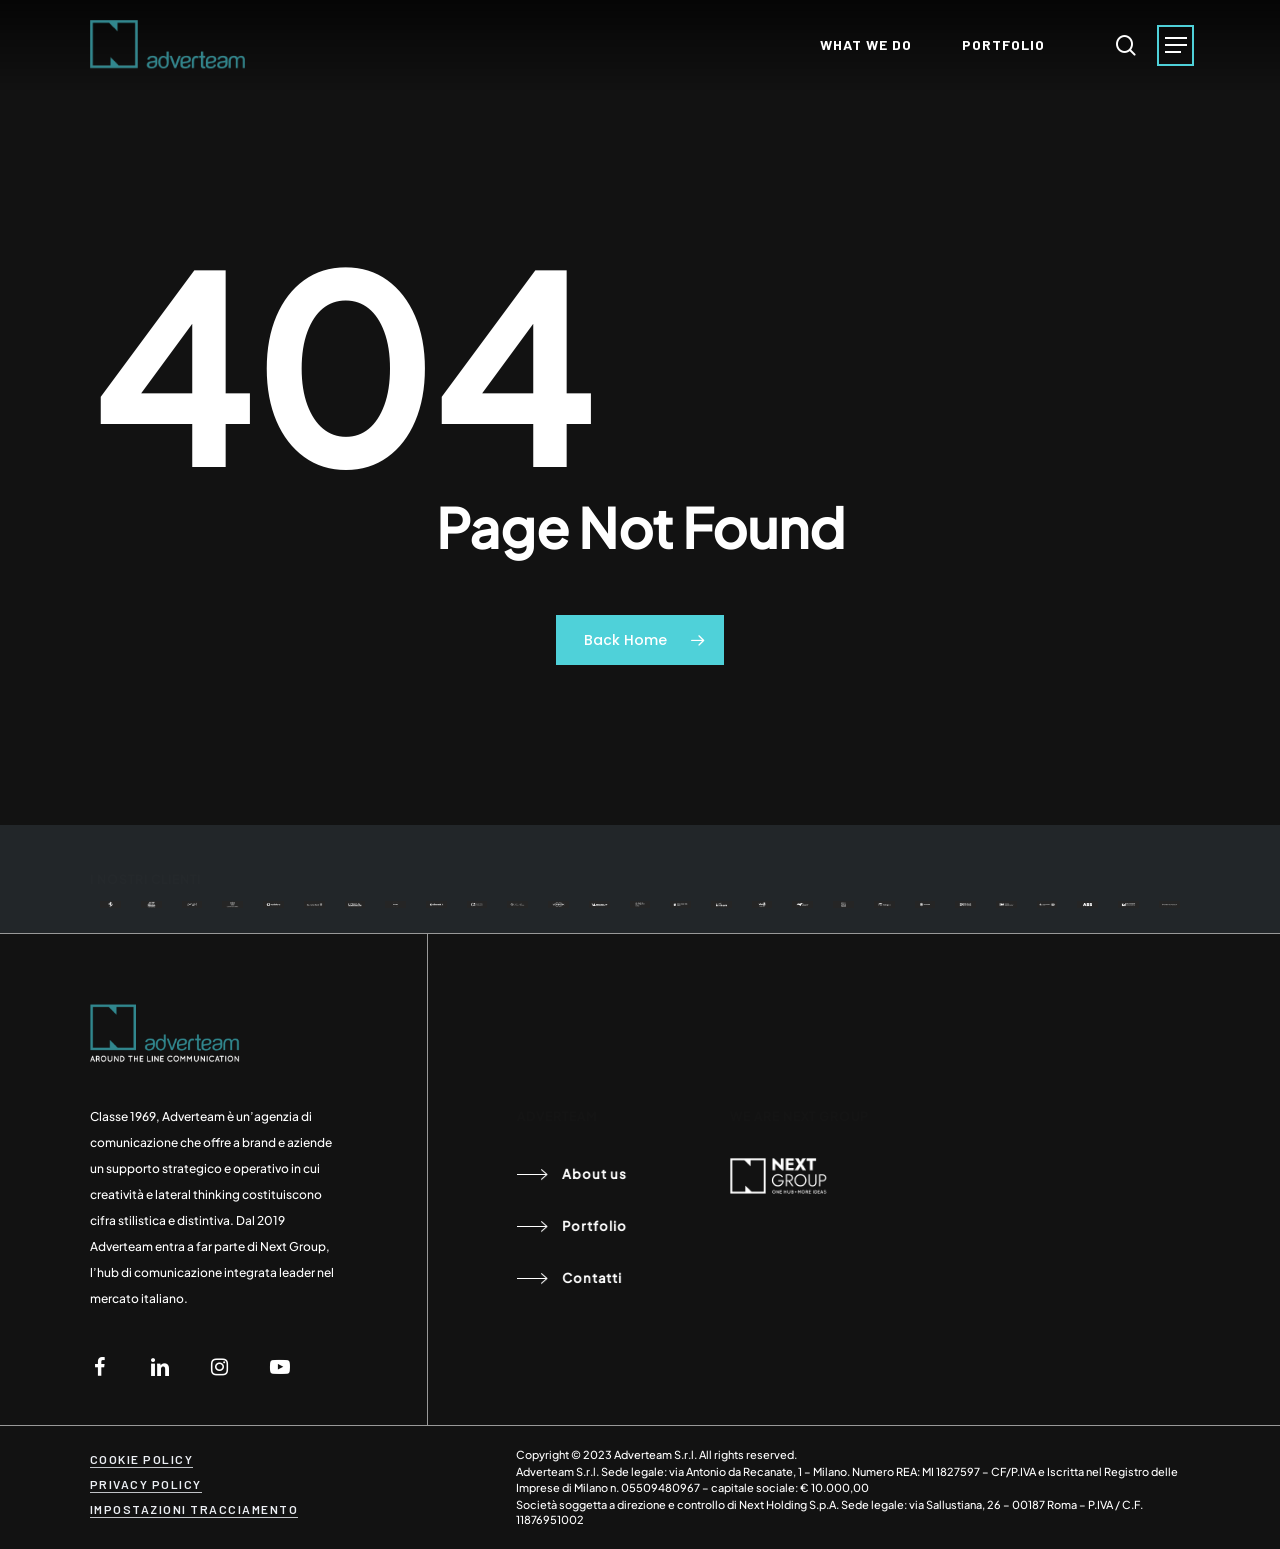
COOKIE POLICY (142, 1459)
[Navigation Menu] (1175, 45)
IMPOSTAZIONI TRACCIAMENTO (194, 1509)
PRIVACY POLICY (146, 1484)
